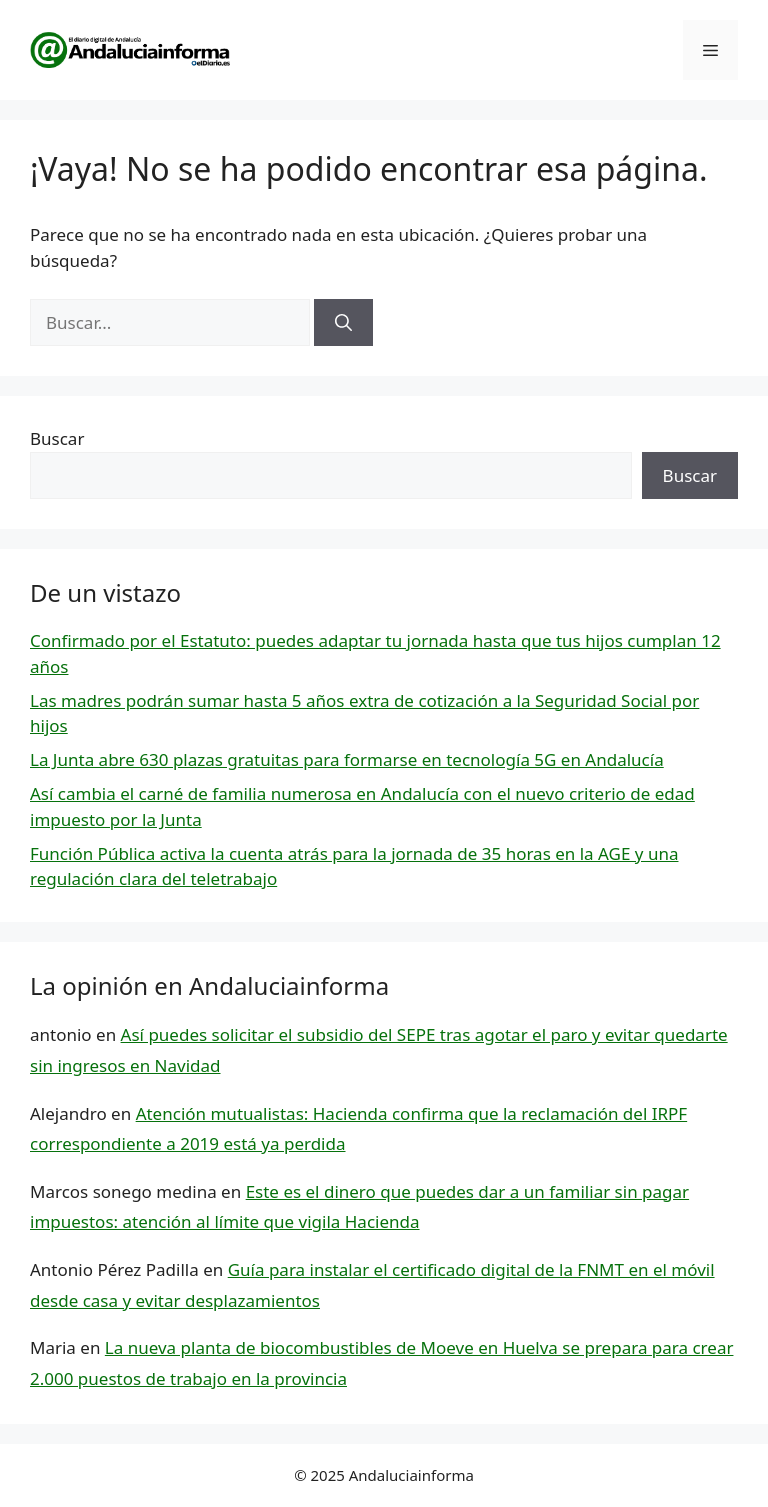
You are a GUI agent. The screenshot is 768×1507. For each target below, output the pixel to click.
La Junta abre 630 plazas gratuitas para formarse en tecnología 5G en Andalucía (347, 759)
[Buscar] (343, 323)
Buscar (57, 438)
